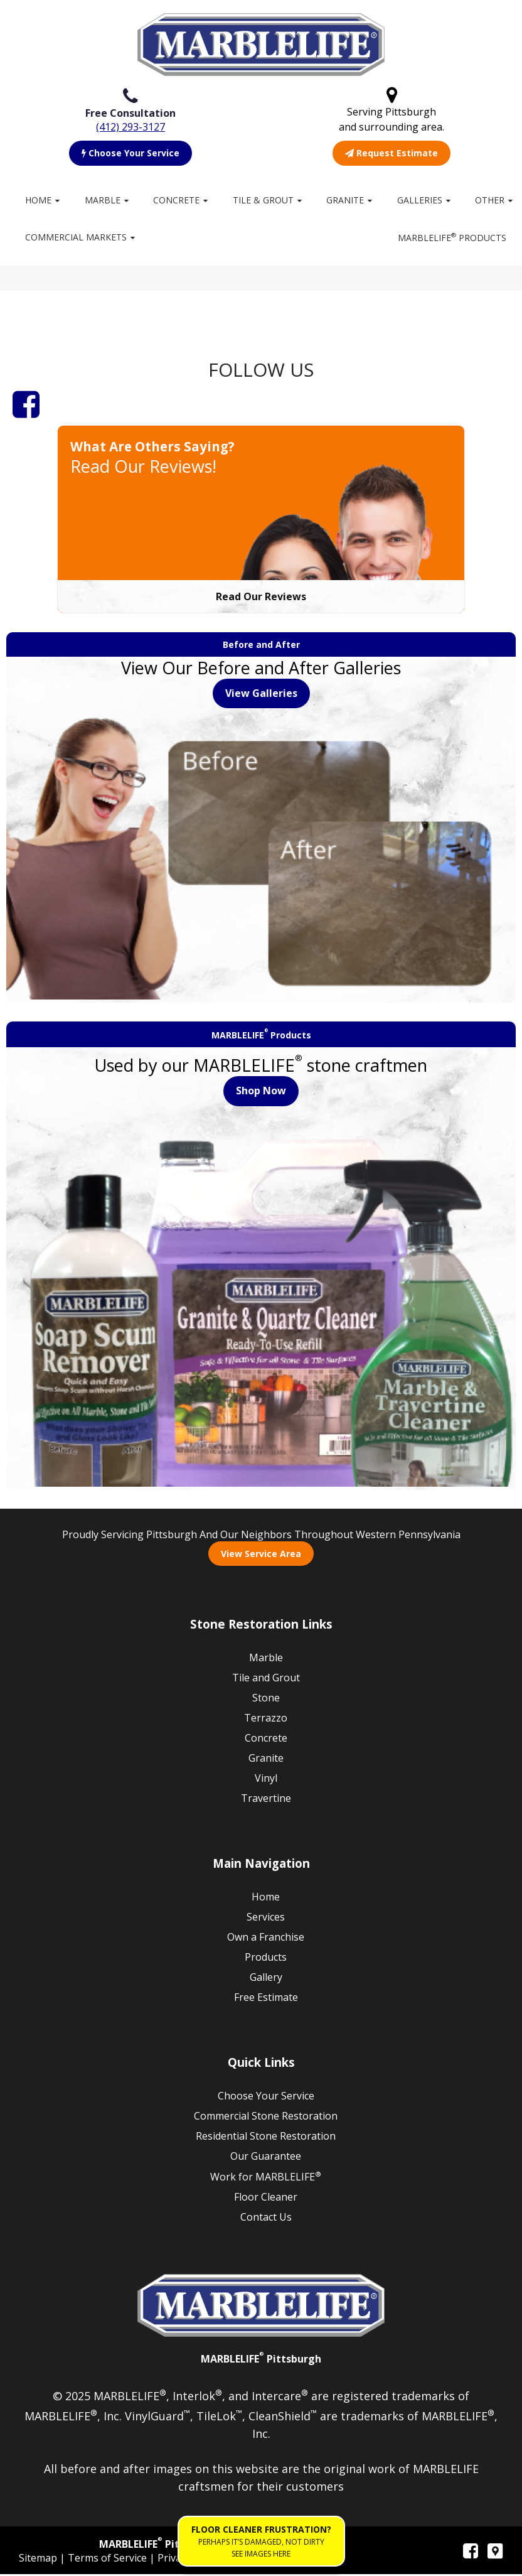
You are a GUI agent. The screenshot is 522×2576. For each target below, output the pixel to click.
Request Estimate (391, 153)
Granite (345, 200)
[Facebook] (26, 405)
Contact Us (266, 2219)
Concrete (176, 200)
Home (38, 200)
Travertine (266, 1800)
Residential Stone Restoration (266, 2138)
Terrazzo (265, 1720)
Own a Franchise (265, 1939)
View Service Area (261, 1555)
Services (266, 1919)
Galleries (419, 200)
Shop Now (261, 1092)
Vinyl (266, 1780)
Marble (102, 200)
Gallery (266, 1979)
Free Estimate (266, 1999)
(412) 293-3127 (130, 127)
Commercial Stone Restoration (266, 2118)
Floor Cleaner (265, 2199)
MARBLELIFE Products (452, 237)
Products (266, 1959)
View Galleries (261, 695)
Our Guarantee (265, 2158)
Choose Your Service (130, 153)
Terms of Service (108, 2560)
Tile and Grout (266, 1679)
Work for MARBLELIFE (265, 2178)
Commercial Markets (76, 237)
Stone (266, 1699)
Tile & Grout (263, 200)
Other (489, 200)
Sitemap (39, 2560)
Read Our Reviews (261, 598)
